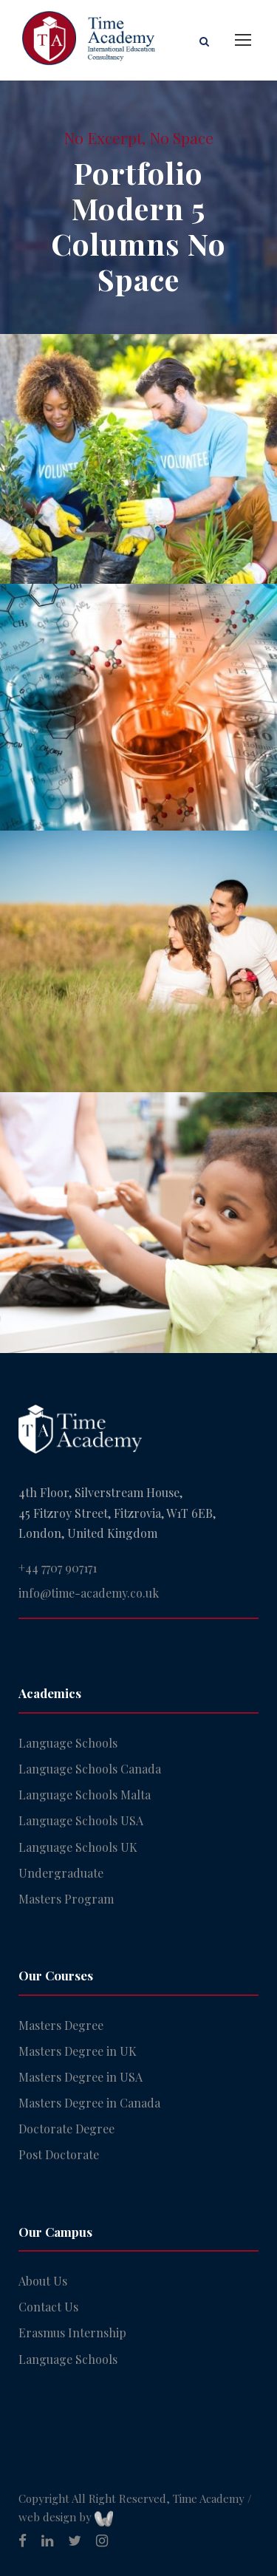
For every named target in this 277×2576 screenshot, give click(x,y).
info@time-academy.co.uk (88, 1593)
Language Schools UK (77, 1847)
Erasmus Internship (72, 2332)
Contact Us (48, 2306)
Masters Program (66, 1899)
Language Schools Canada (89, 1768)
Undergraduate (60, 1873)
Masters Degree (60, 2025)
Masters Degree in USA (80, 2077)
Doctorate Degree (66, 2128)
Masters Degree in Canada (89, 2102)
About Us (42, 2281)
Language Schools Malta (84, 1794)
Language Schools (67, 1743)
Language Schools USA (80, 1820)
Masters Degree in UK (77, 2051)
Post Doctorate (58, 2154)
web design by (65, 2516)
